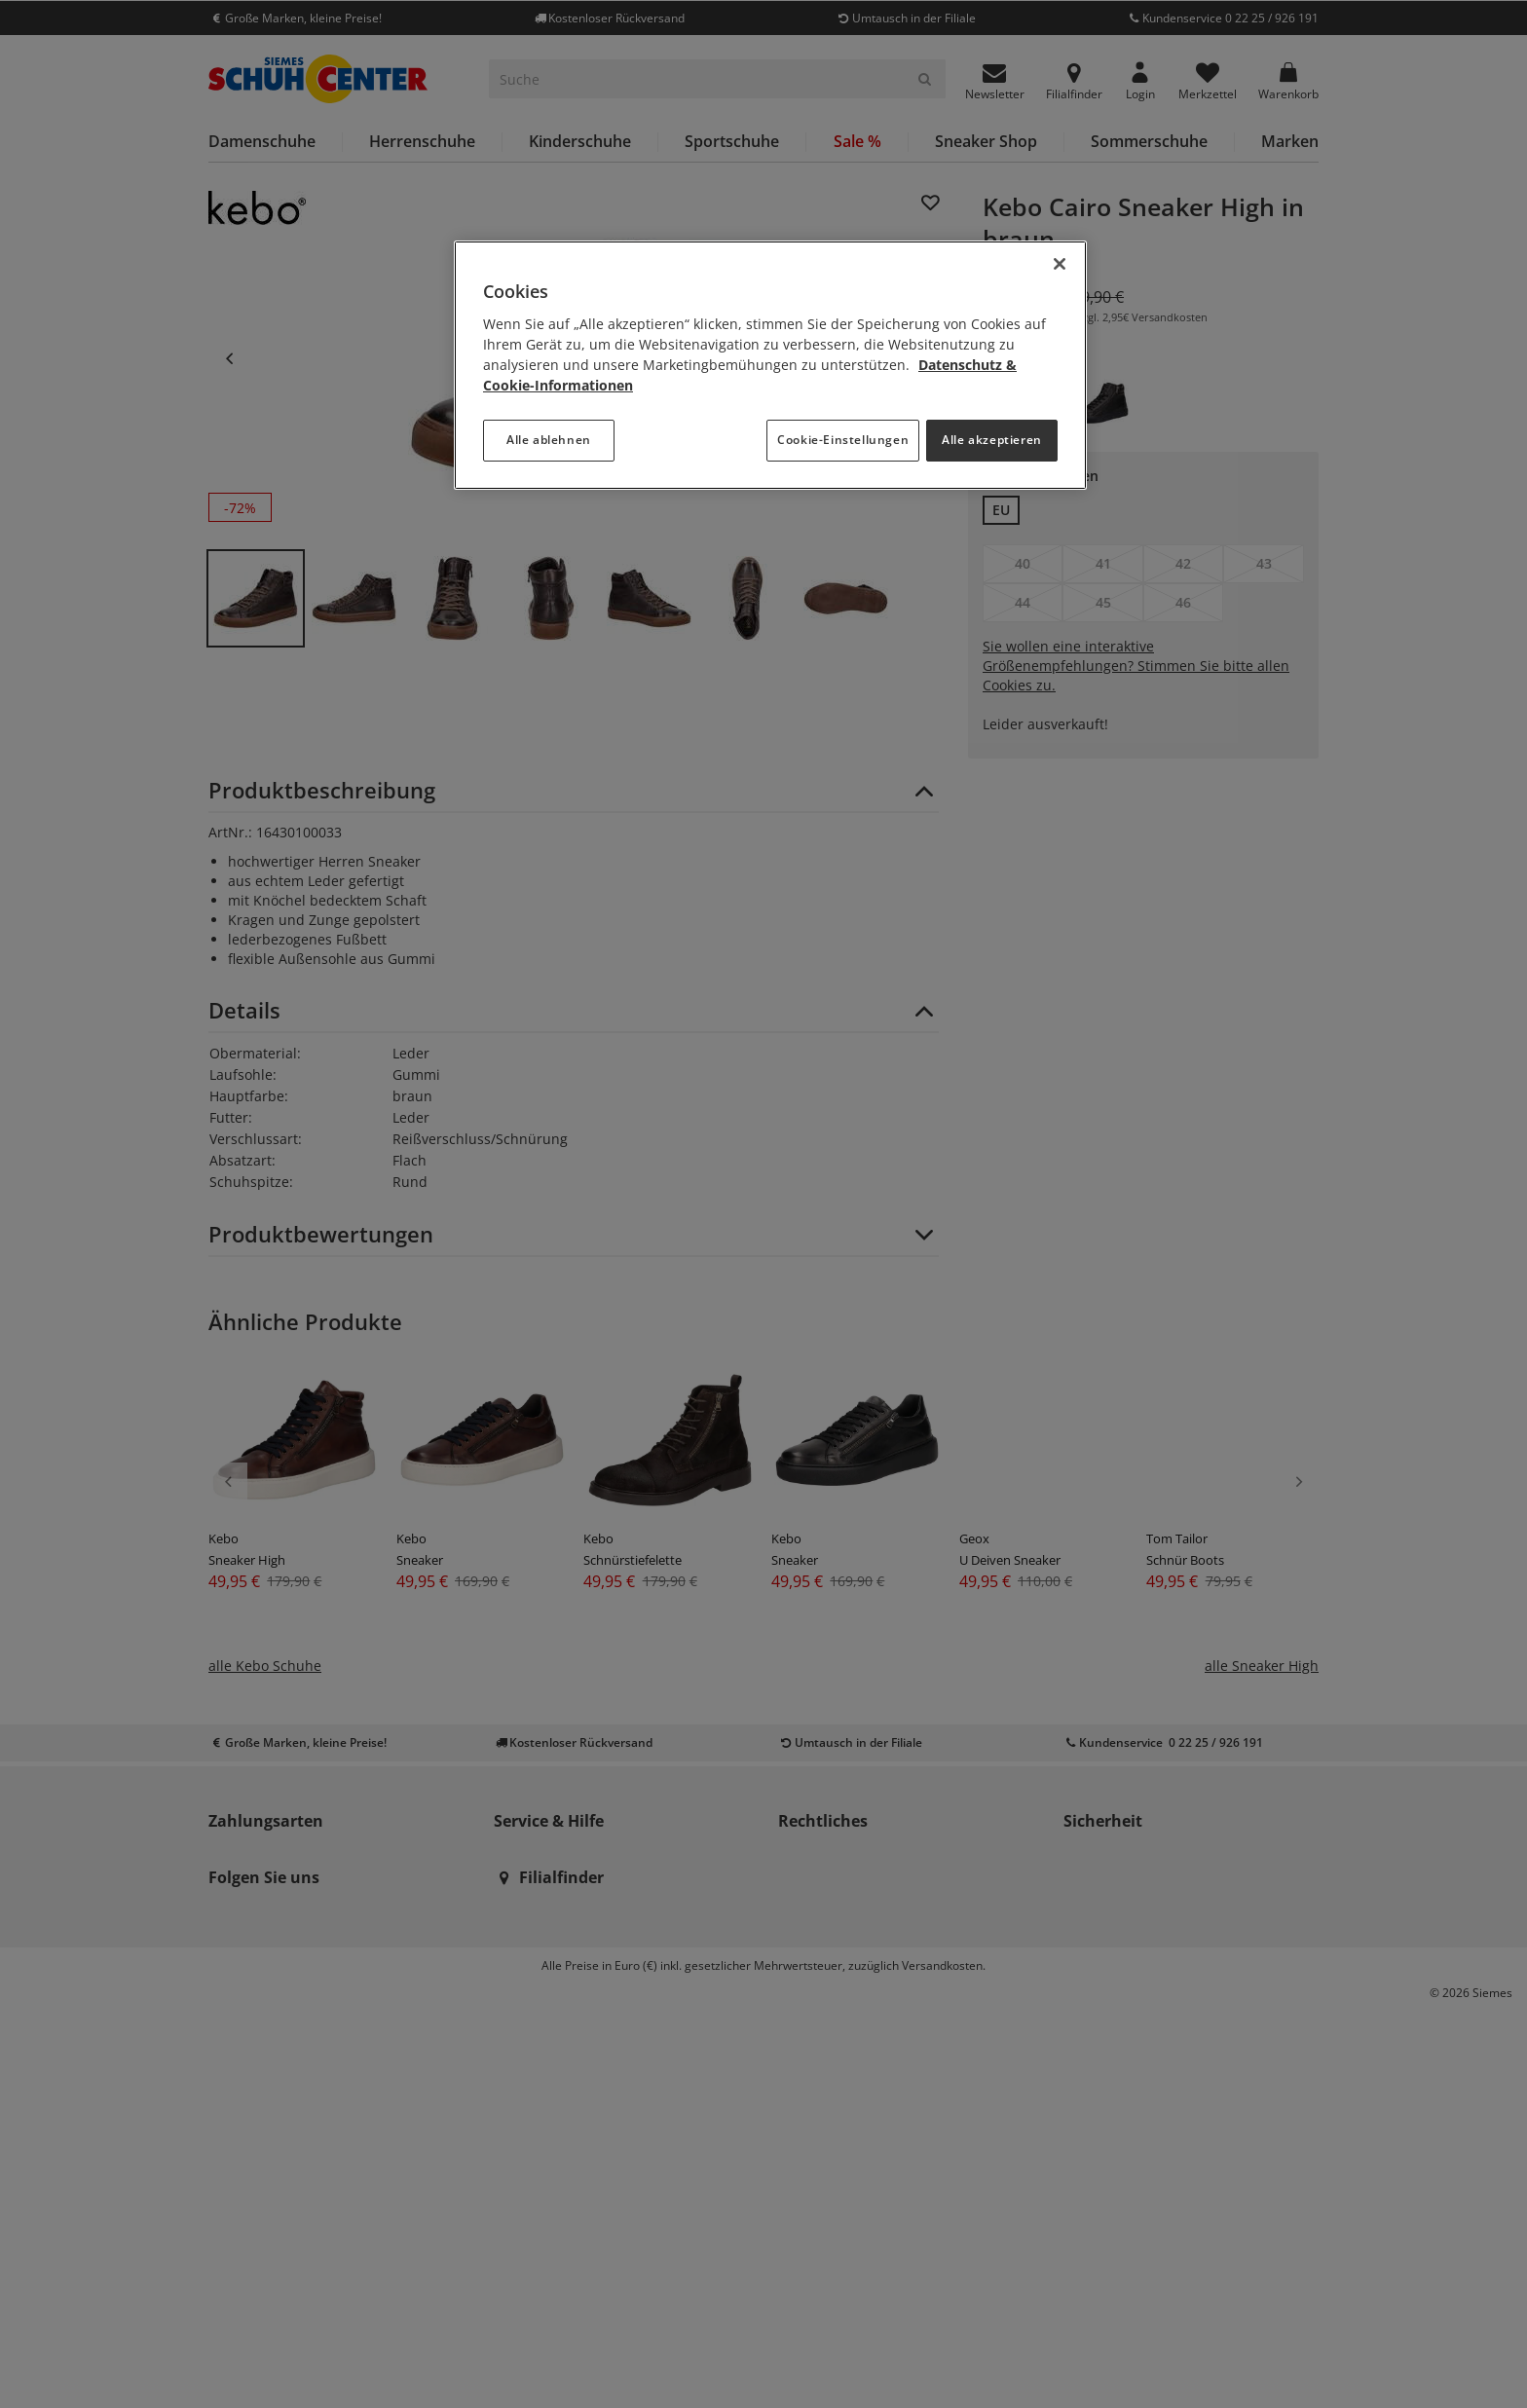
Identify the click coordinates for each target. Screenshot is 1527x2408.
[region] (770, 365)
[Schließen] (1059, 263)
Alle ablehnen (548, 439)
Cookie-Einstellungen (843, 439)
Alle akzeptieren (992, 439)
